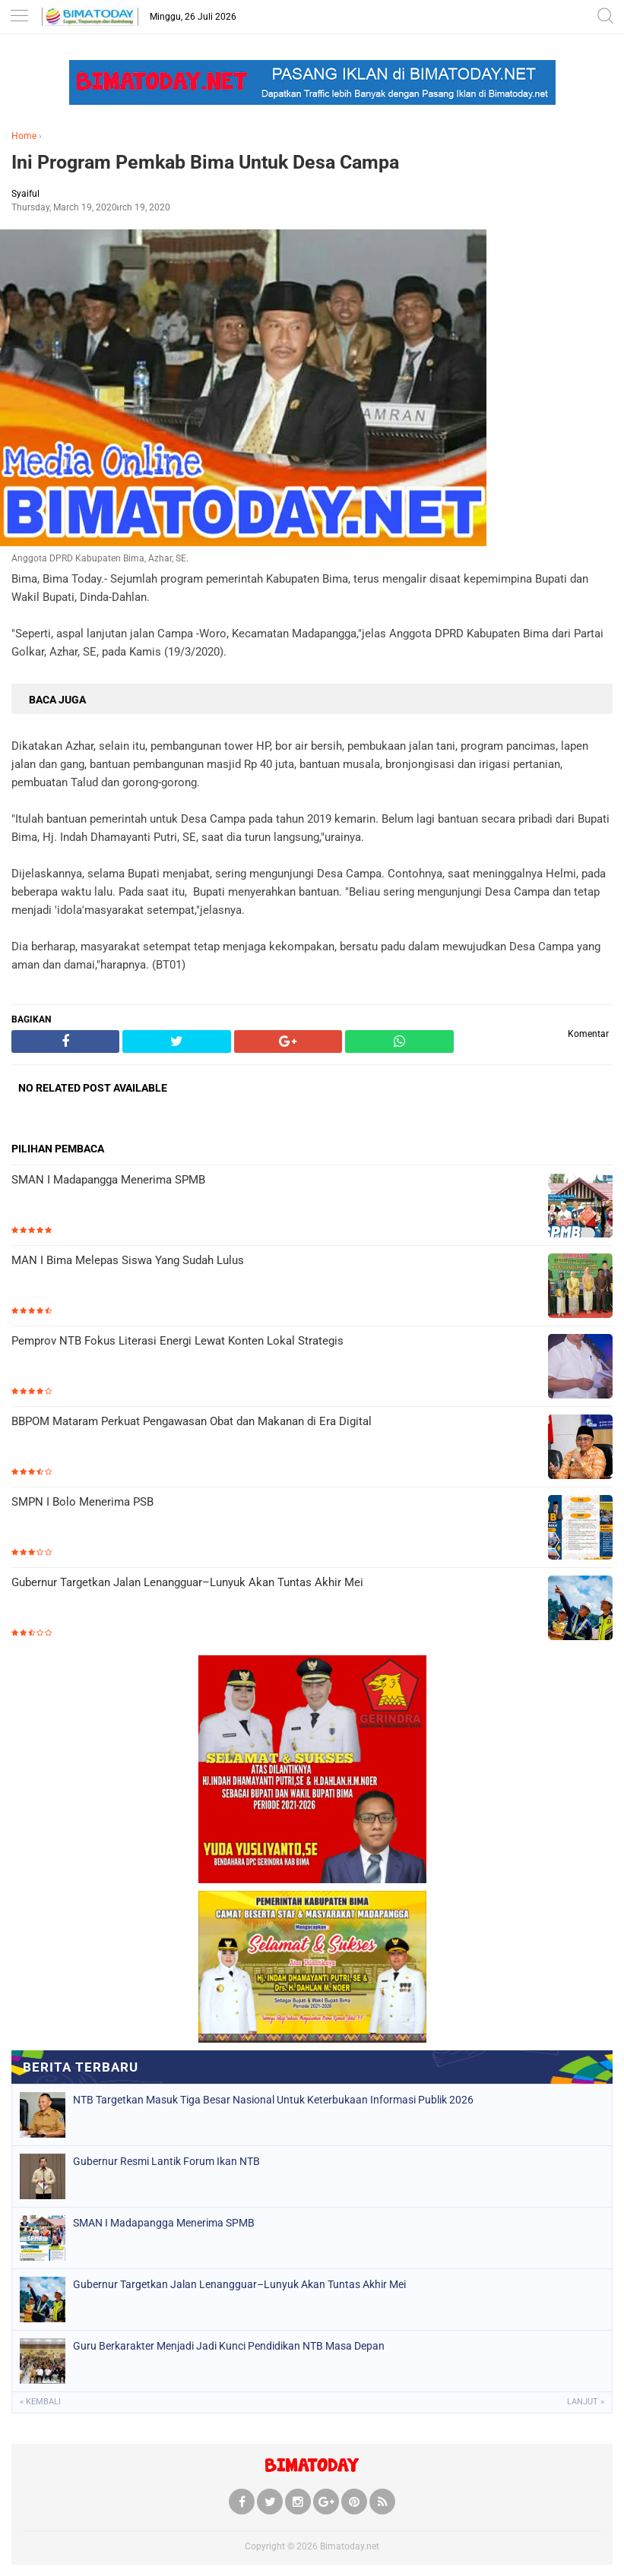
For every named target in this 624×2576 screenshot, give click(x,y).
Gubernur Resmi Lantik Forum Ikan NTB (166, 2161)
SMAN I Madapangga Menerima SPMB (108, 1180)
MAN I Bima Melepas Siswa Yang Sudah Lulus (127, 1260)
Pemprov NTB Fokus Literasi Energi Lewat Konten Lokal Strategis (177, 1341)
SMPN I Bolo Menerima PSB (82, 1502)
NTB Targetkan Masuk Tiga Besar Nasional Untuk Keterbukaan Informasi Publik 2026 (273, 2100)
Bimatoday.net (349, 2546)
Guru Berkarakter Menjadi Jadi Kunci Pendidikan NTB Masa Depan (229, 2346)
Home (23, 136)
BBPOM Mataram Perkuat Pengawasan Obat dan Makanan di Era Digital (191, 1421)
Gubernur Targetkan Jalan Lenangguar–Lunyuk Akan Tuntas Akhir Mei (187, 1582)
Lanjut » (585, 2402)
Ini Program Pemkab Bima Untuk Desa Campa (205, 162)
